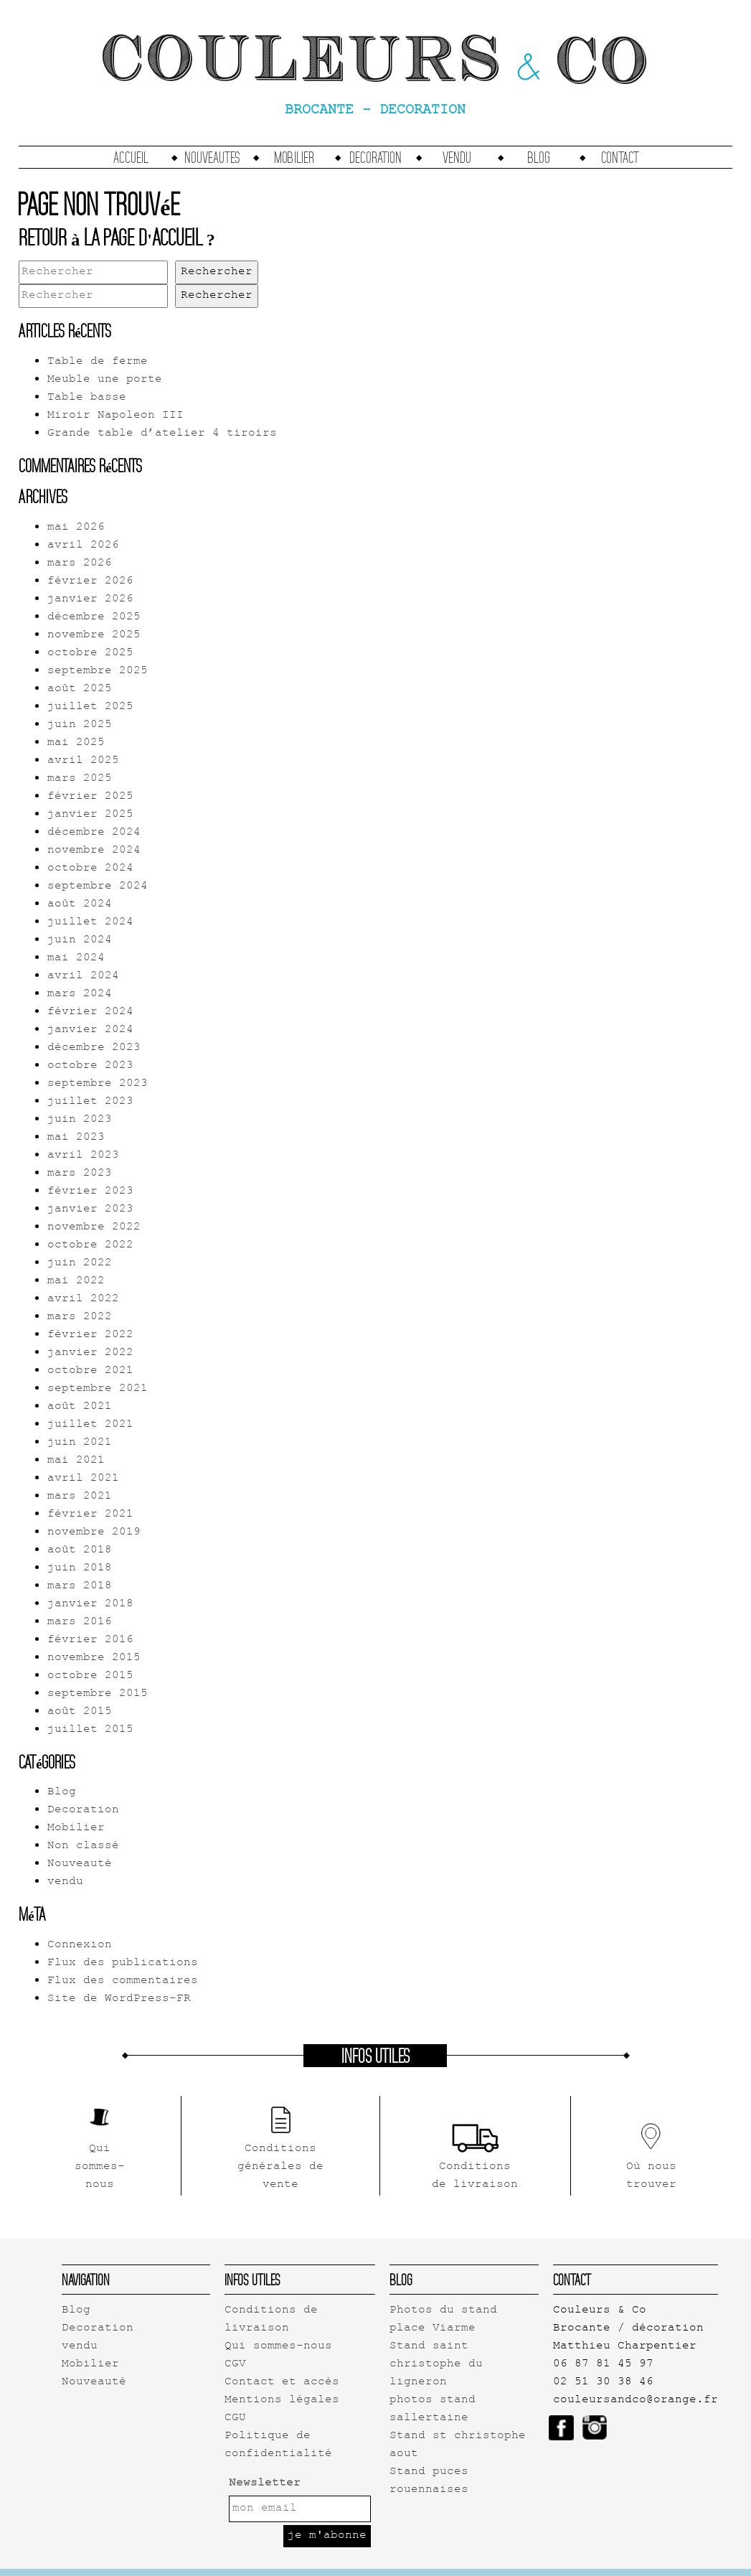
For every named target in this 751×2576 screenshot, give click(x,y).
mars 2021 (79, 1497)
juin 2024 (79, 940)
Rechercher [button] (216, 272)
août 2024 (79, 904)
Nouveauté (79, 1864)
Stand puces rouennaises (428, 2481)
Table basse (86, 398)
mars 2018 (79, 1586)
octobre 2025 (90, 653)
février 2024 (90, 1012)
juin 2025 (79, 725)
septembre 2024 (97, 886)
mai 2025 (76, 743)
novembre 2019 (94, 1532)
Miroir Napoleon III (115, 416)
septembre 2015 (97, 1694)
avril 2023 (83, 1156)
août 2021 (79, 1407)
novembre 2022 (94, 1227)
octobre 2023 (90, 1066)
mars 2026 (79, 563)
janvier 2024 (90, 1030)
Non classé (83, 1846)
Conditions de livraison (271, 2319)
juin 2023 (79, 1120)
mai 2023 (76, 1138)
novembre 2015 (94, 1658)
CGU (235, 2418)
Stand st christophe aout (457, 2445)
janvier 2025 (90, 815)
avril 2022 (83, 1299)
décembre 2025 (94, 617)
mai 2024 (76, 958)
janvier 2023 (90, 1209)
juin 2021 (79, 1443)
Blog (538, 157)
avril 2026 (83, 546)
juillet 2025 (90, 707)
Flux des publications (122, 1963)
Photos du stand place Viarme (443, 2319)
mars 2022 (79, 1317)
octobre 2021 (90, 1371)
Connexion (79, 1945)
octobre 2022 (90, 1245)
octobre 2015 (90, 1676)
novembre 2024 (94, 851)
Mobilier (294, 157)
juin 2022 (79, 1263)
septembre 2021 (97, 1389)
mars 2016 (79, 1622)
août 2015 (79, 1712)
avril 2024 (83, 976)
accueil (130, 157)
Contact (620, 157)
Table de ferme (97, 362)
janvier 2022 (90, 1353)
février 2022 (90, 1335)
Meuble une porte (104, 380)
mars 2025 (79, 779)
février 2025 (90, 797)
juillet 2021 (90, 1425)
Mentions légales (282, 2400)
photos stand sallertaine (432, 2409)
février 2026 (90, 581)
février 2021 (90, 1514)
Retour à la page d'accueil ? (117, 236)
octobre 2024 (90, 869)
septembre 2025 (97, 671)
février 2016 (90, 1640)
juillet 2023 (90, 1102)
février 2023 (90, 1192)
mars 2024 (79, 994)
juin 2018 (79, 1568)
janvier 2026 (90, 599)
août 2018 (79, 1550)
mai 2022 (76, 1281)
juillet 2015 (90, 1730)
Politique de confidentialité (278, 2445)
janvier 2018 (90, 1604)
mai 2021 (76, 1461)
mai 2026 (76, 528)
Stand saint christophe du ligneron (436, 2364)
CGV (235, 2364)
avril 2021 (83, 1479)
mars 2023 (79, 1174)
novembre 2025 (94, 635)
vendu (457, 157)
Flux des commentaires (122, 1981)
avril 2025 (83, 761)
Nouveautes (212, 157)
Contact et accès (282, 2382)
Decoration (375, 157)
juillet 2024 (90, 922)
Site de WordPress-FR (119, 1999)
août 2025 (79, 689)
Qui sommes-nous (278, 2346)
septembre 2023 (97, 1084)
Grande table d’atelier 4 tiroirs (162, 434)
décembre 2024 (94, 833)
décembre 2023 (94, 1048)
